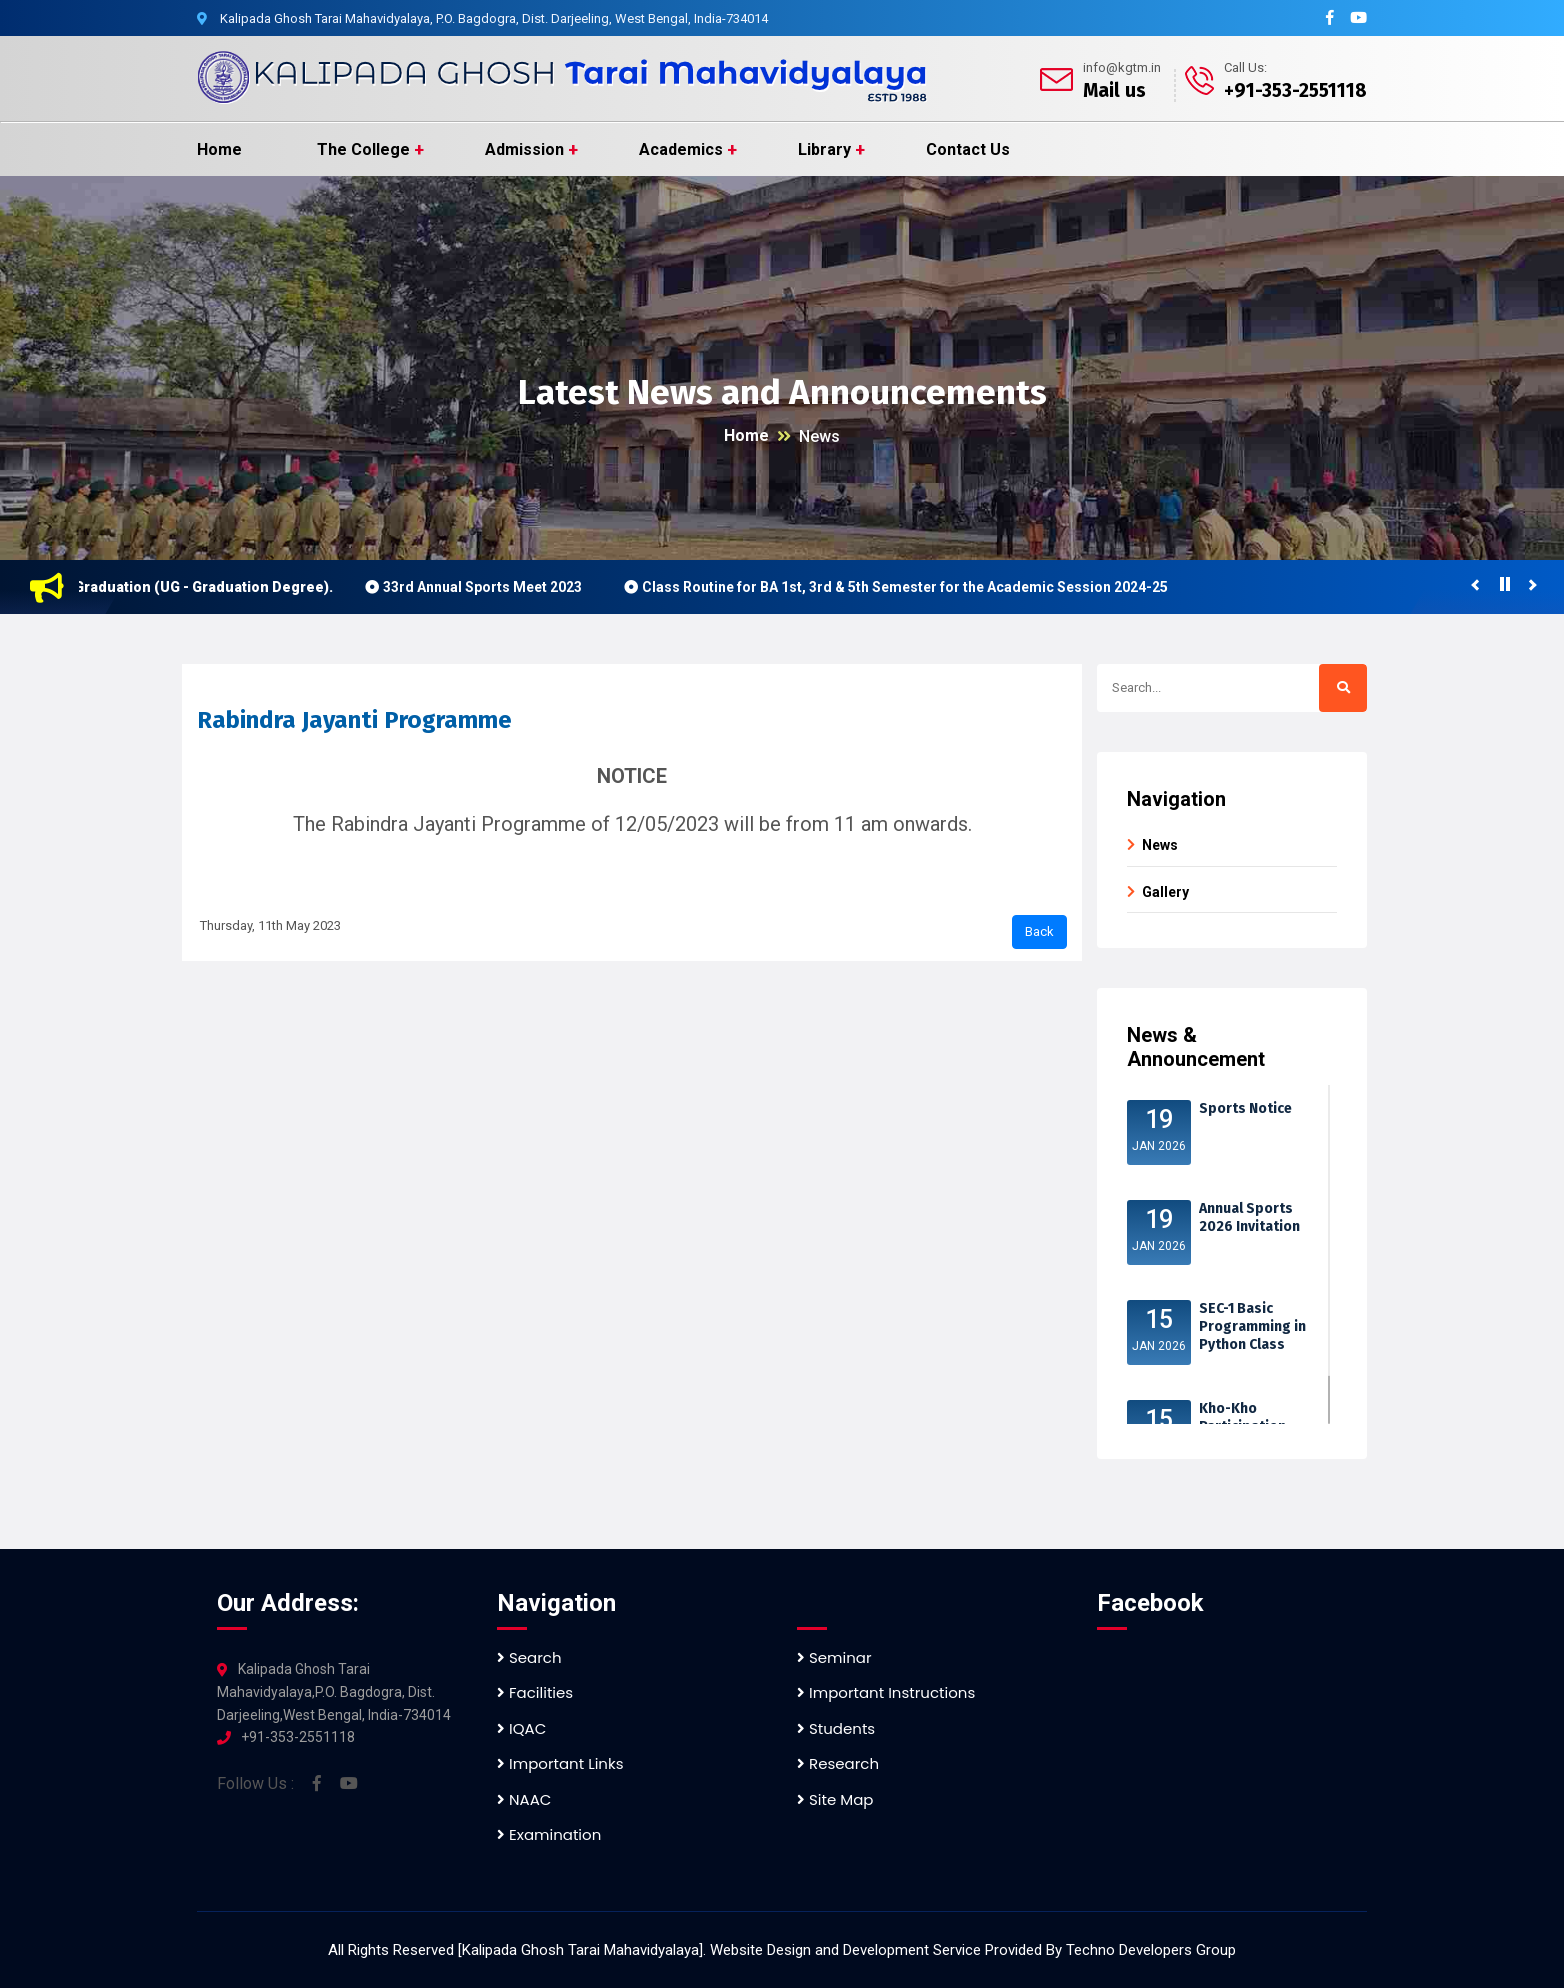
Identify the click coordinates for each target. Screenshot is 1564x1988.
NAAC (524, 1799)
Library (824, 149)
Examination (549, 1834)
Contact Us (968, 149)
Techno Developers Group (1151, 1950)
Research (838, 1763)
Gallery (1165, 892)
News (819, 436)
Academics (681, 149)
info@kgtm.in (1122, 67)
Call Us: (1245, 67)
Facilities (535, 1692)
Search (529, 1657)
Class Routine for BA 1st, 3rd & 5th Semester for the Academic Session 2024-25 (913, 587)
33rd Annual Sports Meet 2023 (490, 587)
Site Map (835, 1799)
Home (219, 149)
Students (836, 1728)
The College (363, 149)
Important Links (560, 1763)
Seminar (834, 1657)
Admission (524, 149)
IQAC (521, 1728)
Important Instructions (886, 1692)
